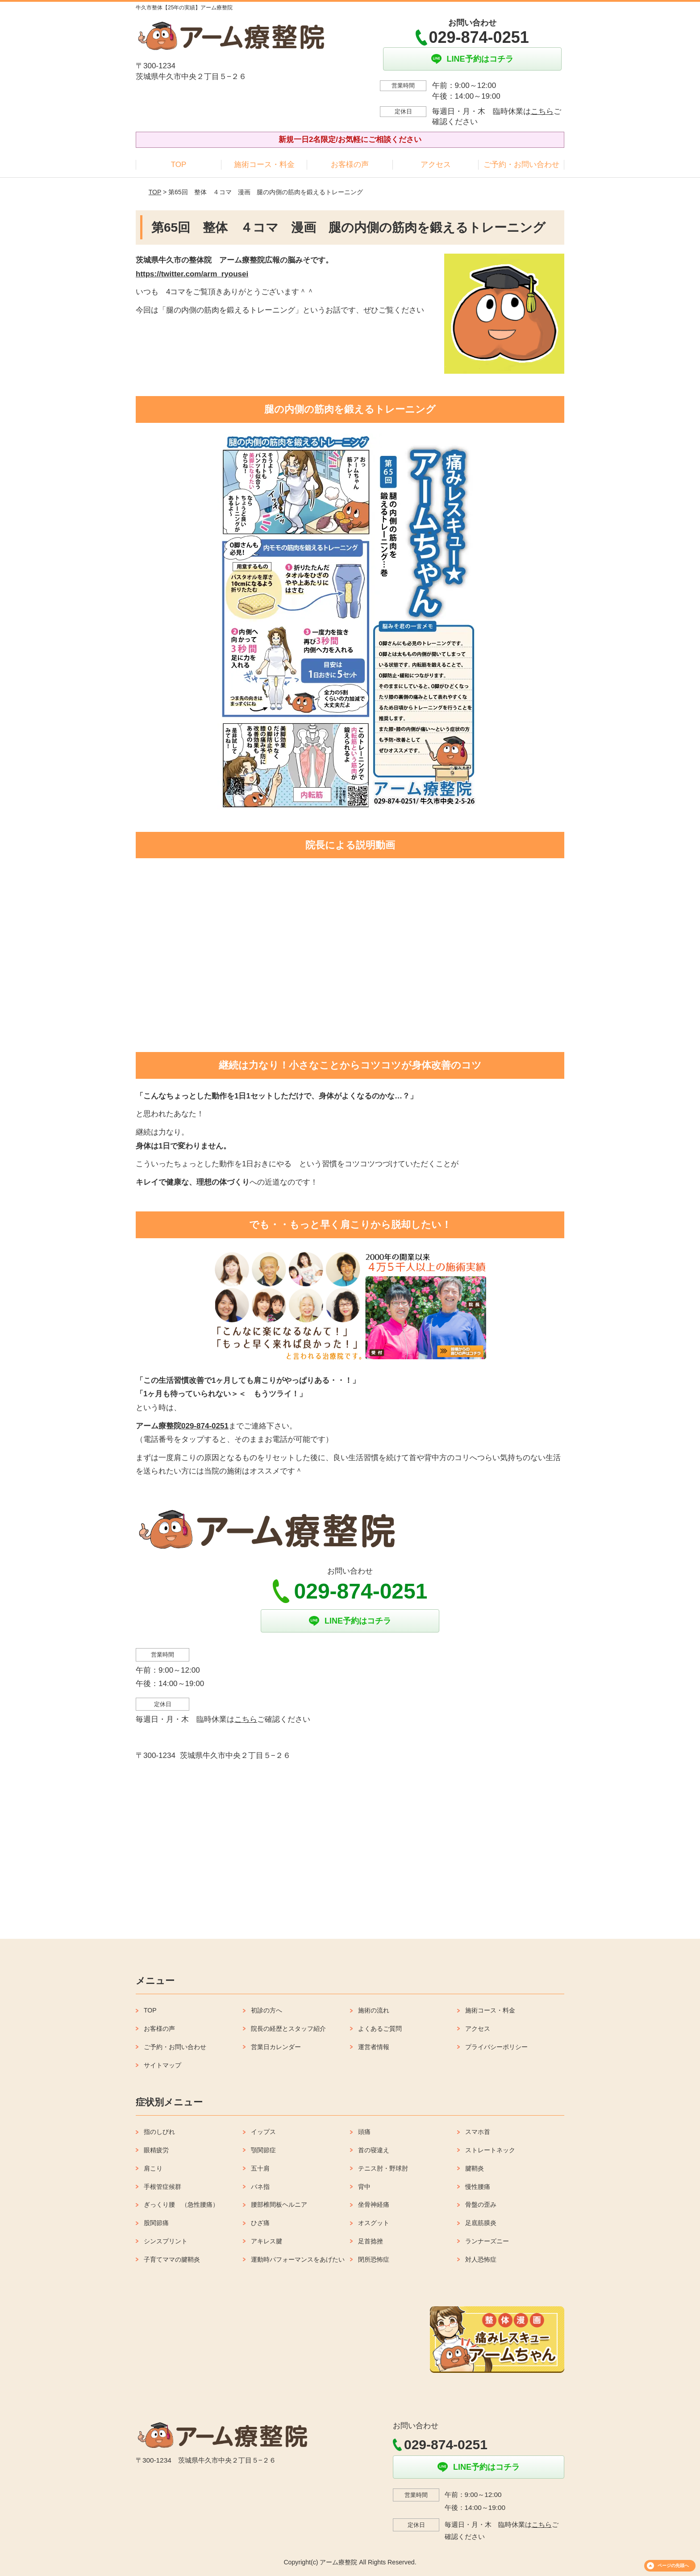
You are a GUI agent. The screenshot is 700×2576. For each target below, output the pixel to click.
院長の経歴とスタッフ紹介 (288, 2028)
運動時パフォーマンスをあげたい (298, 2259)
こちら (542, 111)
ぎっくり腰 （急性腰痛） (181, 2204)
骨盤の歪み (480, 2204)
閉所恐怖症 (373, 2259)
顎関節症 (263, 2150)
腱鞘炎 (474, 2168)
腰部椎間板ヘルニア (279, 2204)
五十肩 (260, 2168)
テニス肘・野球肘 (383, 2168)
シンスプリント (166, 2241)
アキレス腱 (266, 2241)
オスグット (373, 2222)
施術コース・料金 (264, 164)
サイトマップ (162, 2065)
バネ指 (260, 2186)
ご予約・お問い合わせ (521, 164)
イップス (263, 2131)
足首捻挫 (370, 2241)
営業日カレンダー (276, 2046)
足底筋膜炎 (480, 2222)
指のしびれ (159, 2131)
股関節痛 (156, 2222)
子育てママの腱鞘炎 (172, 2259)
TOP (179, 164)
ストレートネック (490, 2150)
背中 (364, 2186)
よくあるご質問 (380, 2028)
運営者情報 (373, 2046)
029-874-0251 (205, 1426)
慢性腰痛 (477, 2186)
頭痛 (364, 2131)
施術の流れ (373, 2010)
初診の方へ (266, 2010)
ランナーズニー (487, 2241)
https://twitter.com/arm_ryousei (192, 274)
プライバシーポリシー (496, 2046)
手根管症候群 (162, 2186)
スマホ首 (477, 2131)
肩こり (153, 2168)
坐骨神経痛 (373, 2204)
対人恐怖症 (480, 2259)
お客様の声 (350, 164)
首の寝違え (373, 2150)
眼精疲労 (156, 2150)
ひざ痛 (260, 2222)
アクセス (436, 164)
